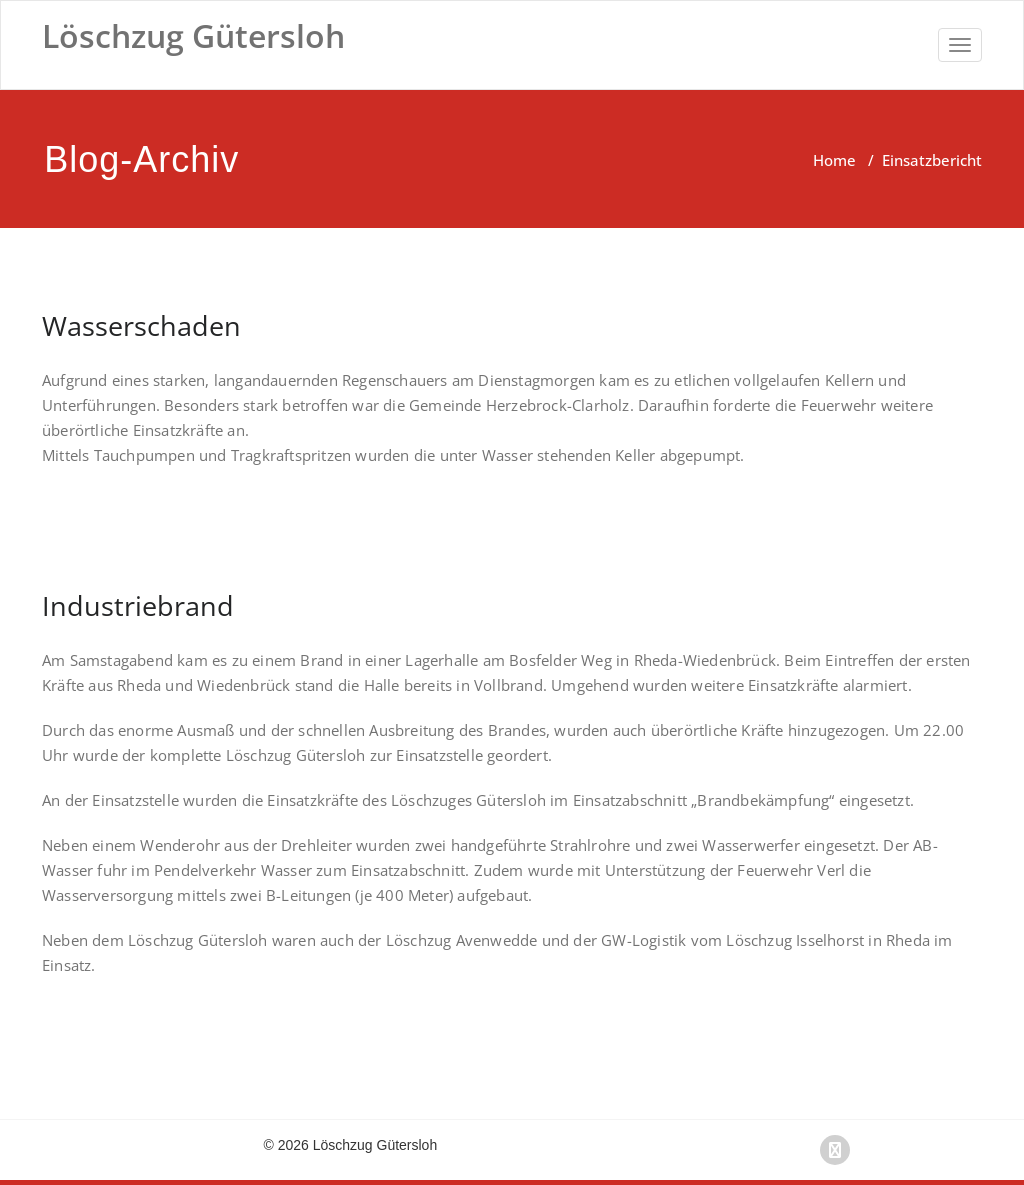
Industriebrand (138, 605)
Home (834, 160)
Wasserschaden (141, 325)
